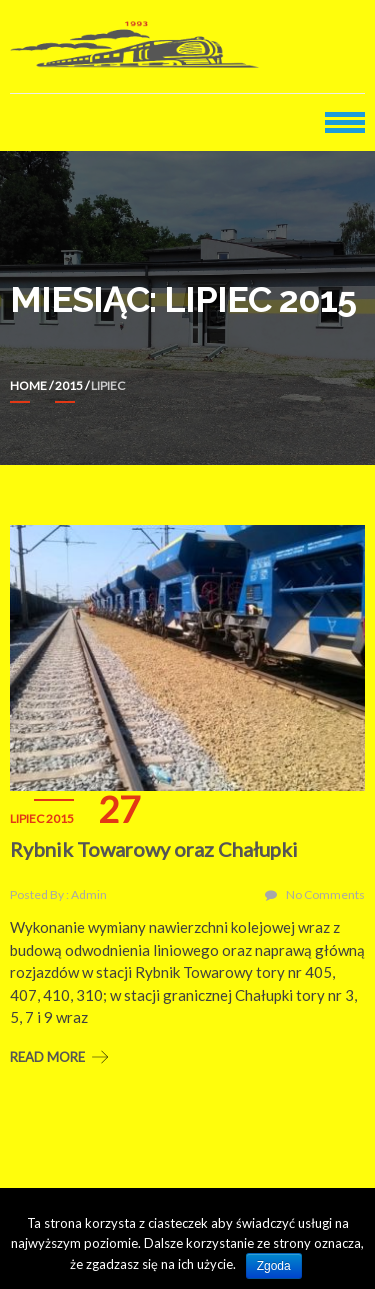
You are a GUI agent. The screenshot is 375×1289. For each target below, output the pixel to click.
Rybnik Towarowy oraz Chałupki (154, 849)
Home (28, 385)
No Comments (325, 894)
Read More (47, 1057)
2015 (69, 385)
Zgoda (274, 1266)
